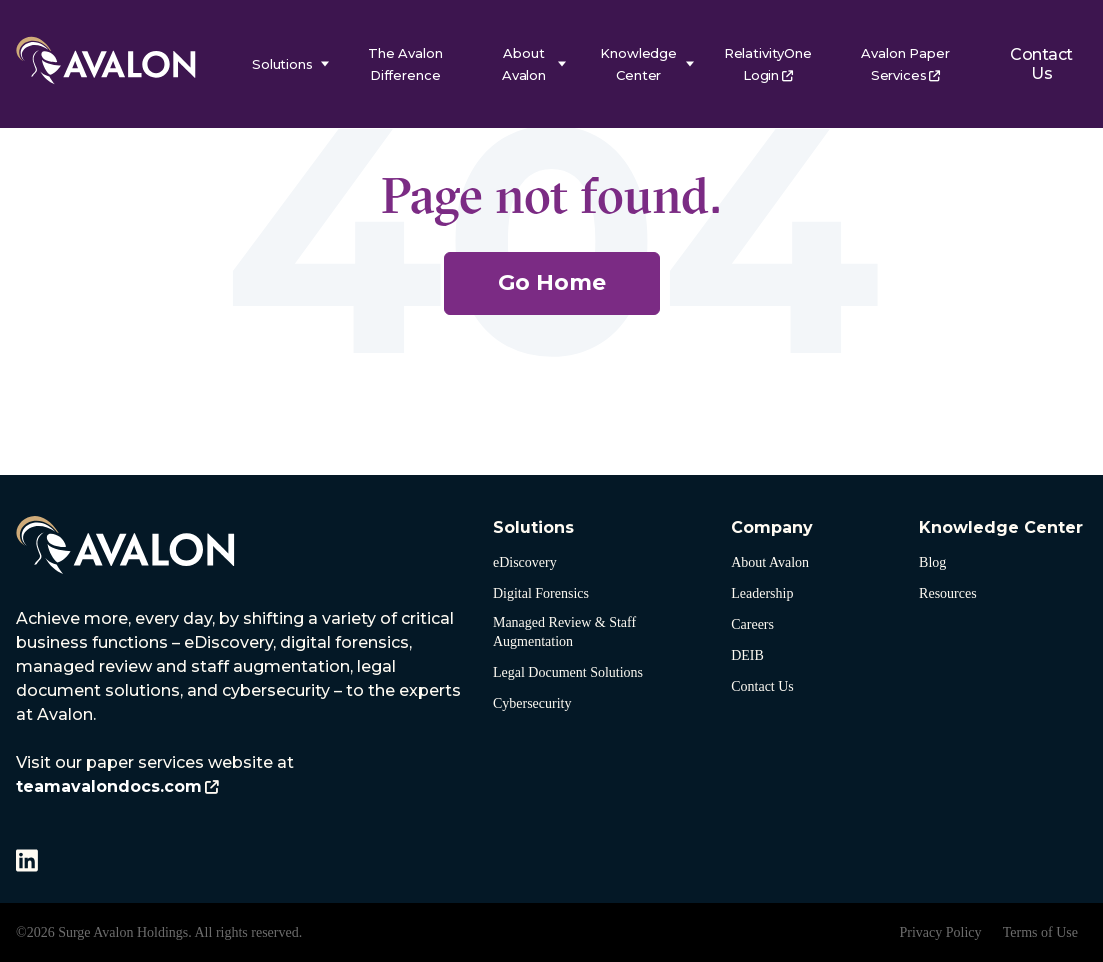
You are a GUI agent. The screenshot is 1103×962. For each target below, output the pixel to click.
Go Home (552, 282)
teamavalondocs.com (109, 786)
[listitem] (244, 703)
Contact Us (1040, 64)
